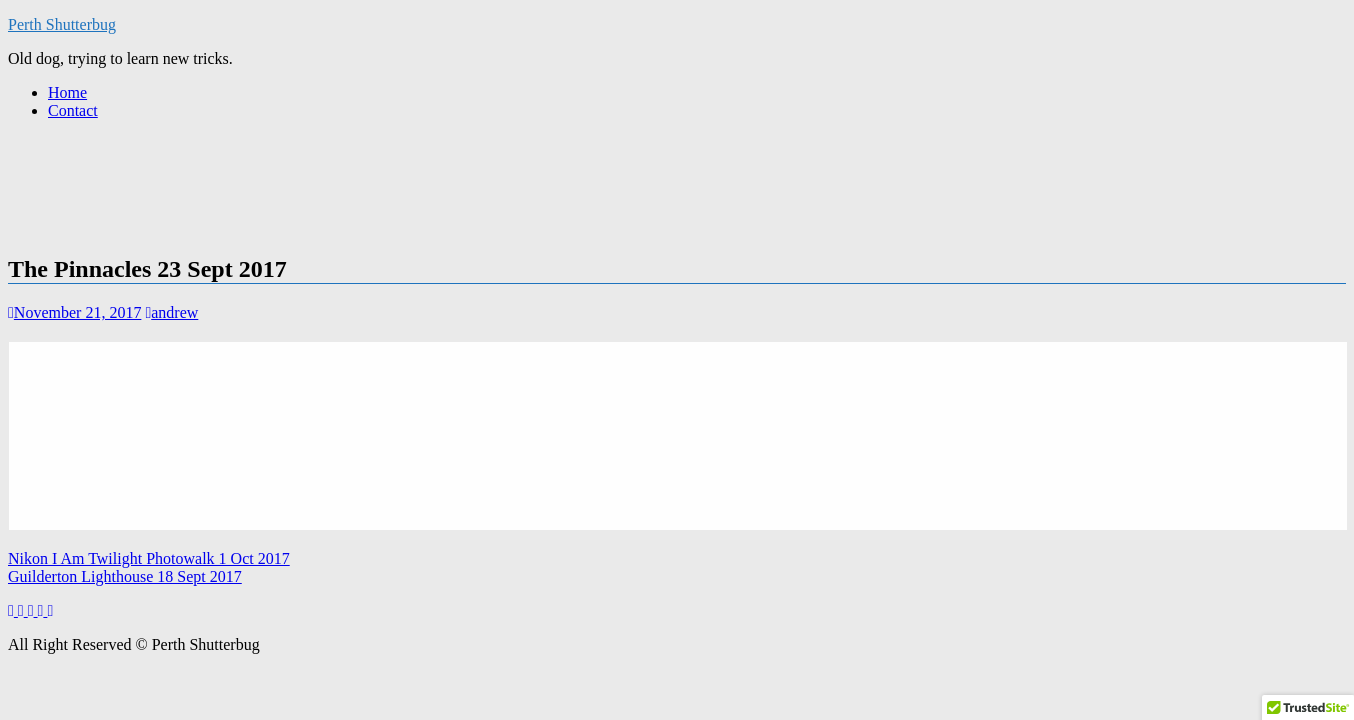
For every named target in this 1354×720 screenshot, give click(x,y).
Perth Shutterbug (62, 24)
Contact (73, 110)
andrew (171, 312)
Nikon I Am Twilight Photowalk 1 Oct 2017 (149, 558)
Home (67, 92)
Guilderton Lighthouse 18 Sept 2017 (125, 576)
